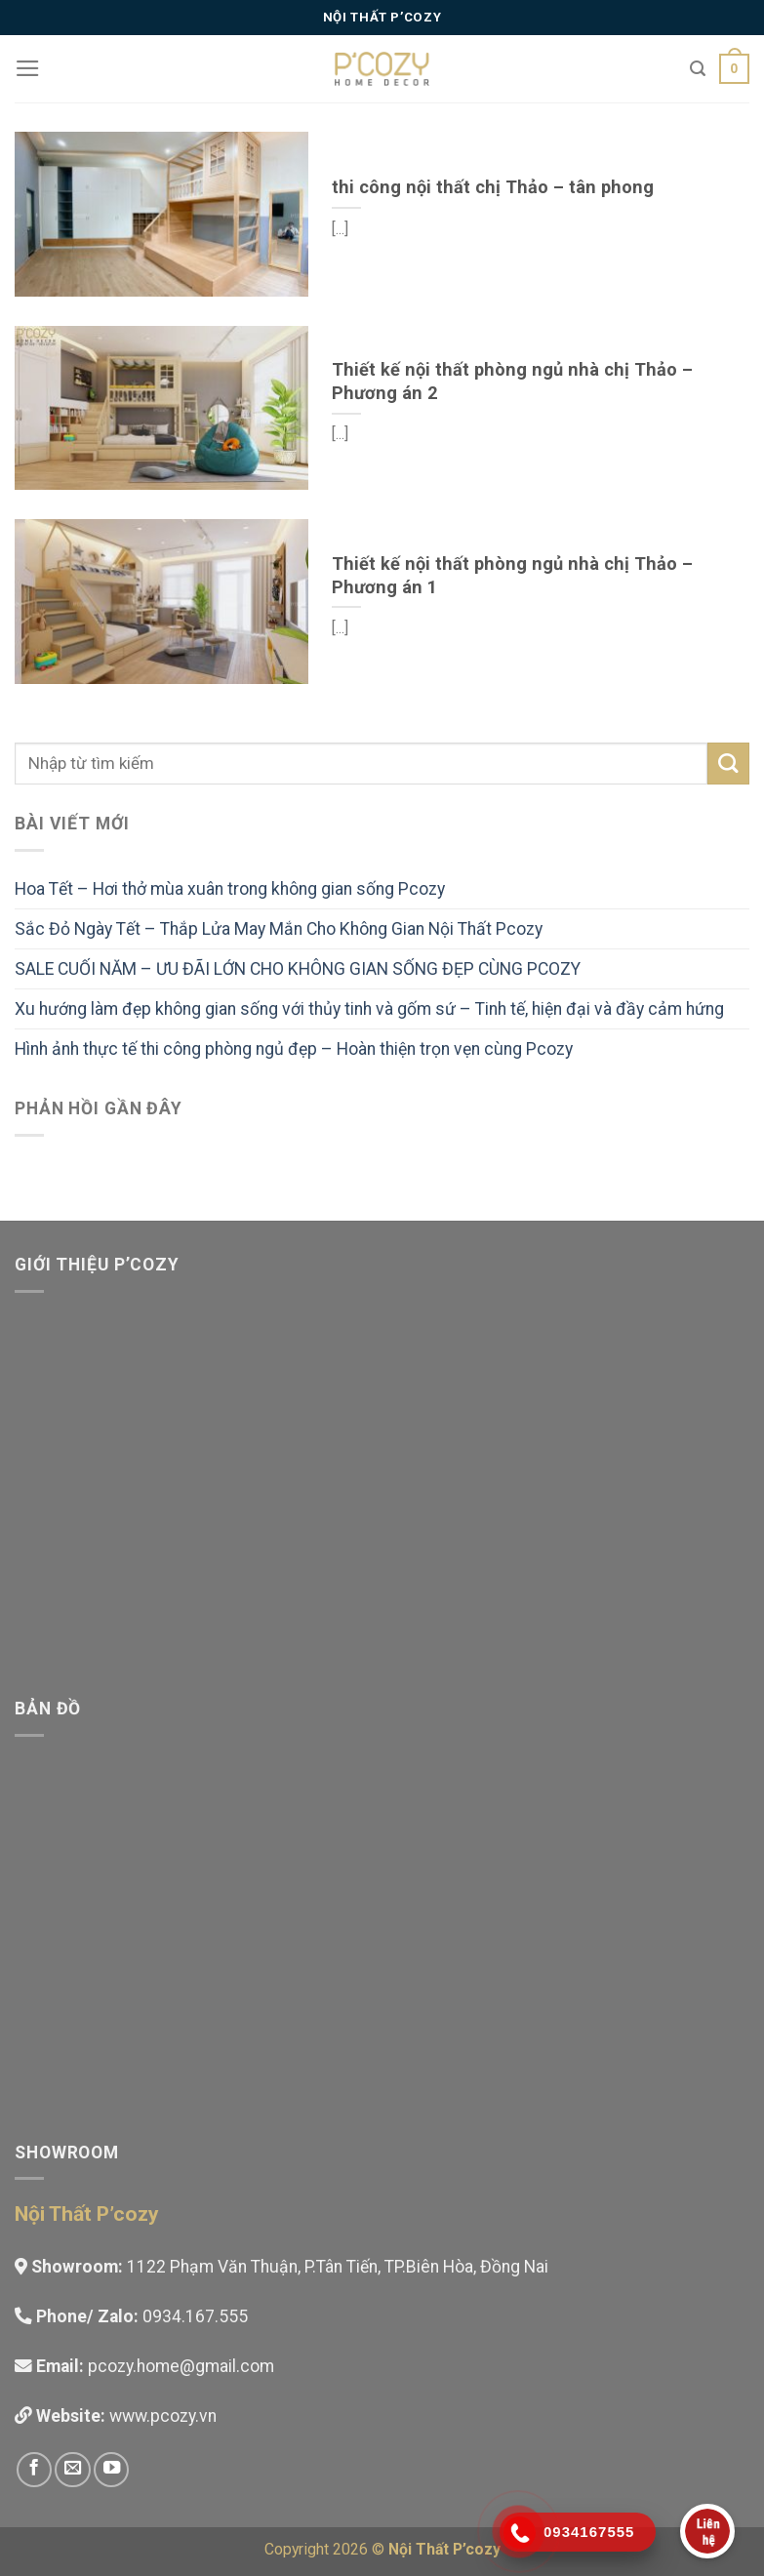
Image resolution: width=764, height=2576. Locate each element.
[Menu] (28, 68)
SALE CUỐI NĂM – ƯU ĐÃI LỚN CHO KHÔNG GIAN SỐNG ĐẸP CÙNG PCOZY (298, 969)
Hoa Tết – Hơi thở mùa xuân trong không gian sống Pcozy (230, 889)
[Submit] (728, 764)
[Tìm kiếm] (697, 69)
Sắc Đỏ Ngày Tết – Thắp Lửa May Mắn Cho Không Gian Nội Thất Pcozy (279, 929)
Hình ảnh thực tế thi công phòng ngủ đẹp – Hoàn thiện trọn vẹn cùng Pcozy (294, 1049)
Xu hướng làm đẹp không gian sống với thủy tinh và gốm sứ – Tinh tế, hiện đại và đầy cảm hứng (369, 1009)
